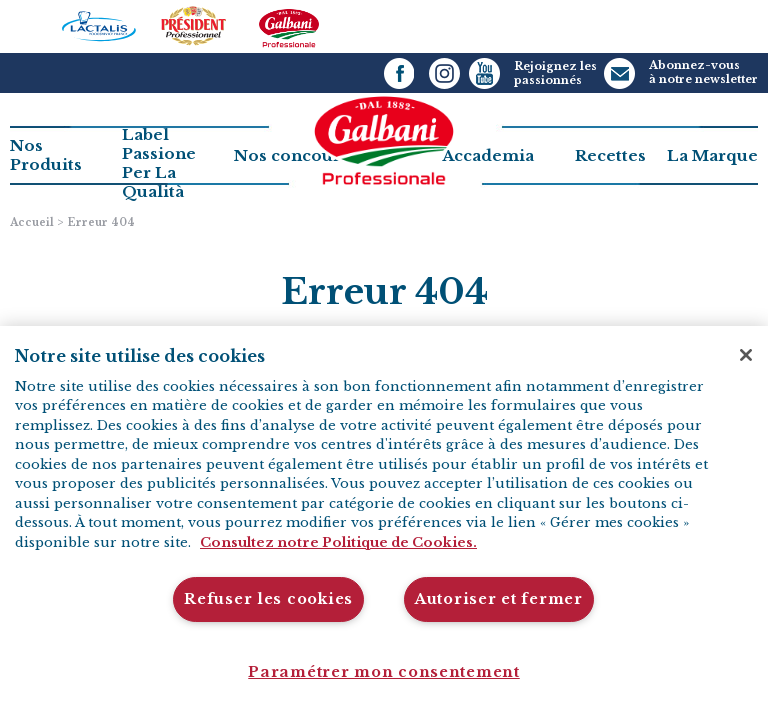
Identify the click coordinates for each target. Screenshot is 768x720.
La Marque (712, 155)
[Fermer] (746, 355)
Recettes (610, 155)
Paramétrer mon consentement (383, 672)
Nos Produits (46, 155)
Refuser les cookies (268, 599)
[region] (384, 523)
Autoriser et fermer (499, 599)
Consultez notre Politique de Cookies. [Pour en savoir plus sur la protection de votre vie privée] (338, 542)
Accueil (32, 222)
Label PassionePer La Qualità (159, 163)
